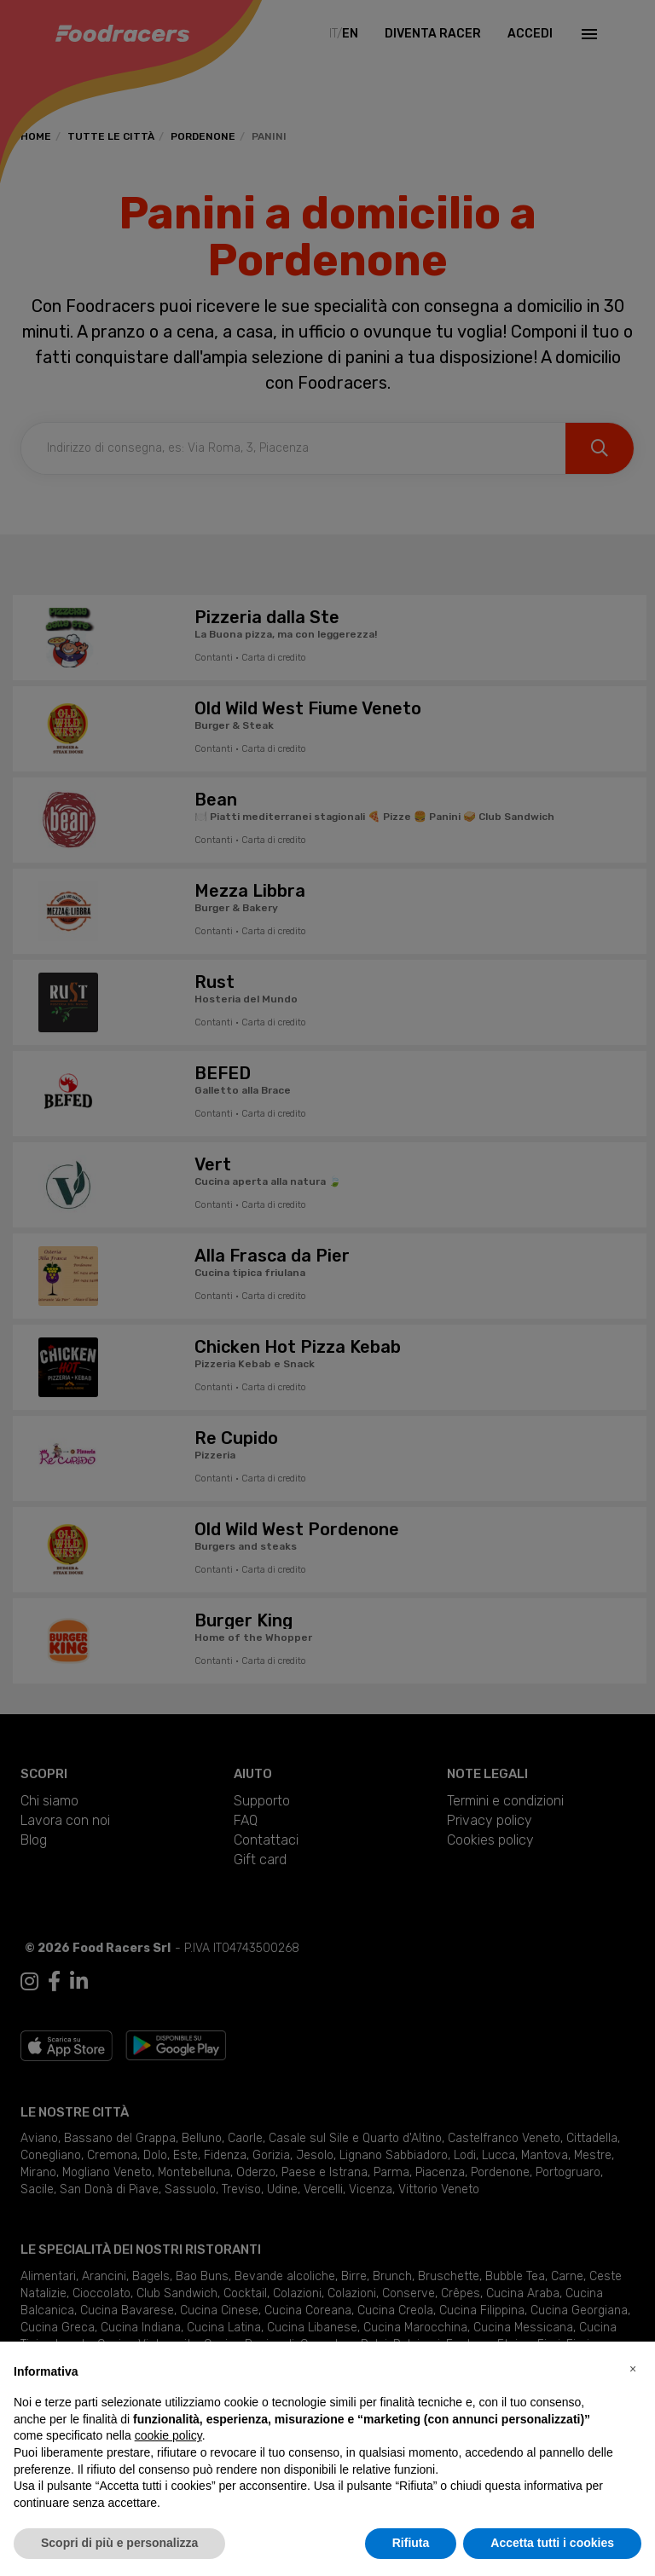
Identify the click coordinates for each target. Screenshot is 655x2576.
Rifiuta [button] (411, 2543)
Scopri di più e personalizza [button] (119, 2543)
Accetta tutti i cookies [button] (552, 2543)
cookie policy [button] (168, 2435)
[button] (632, 2369)
